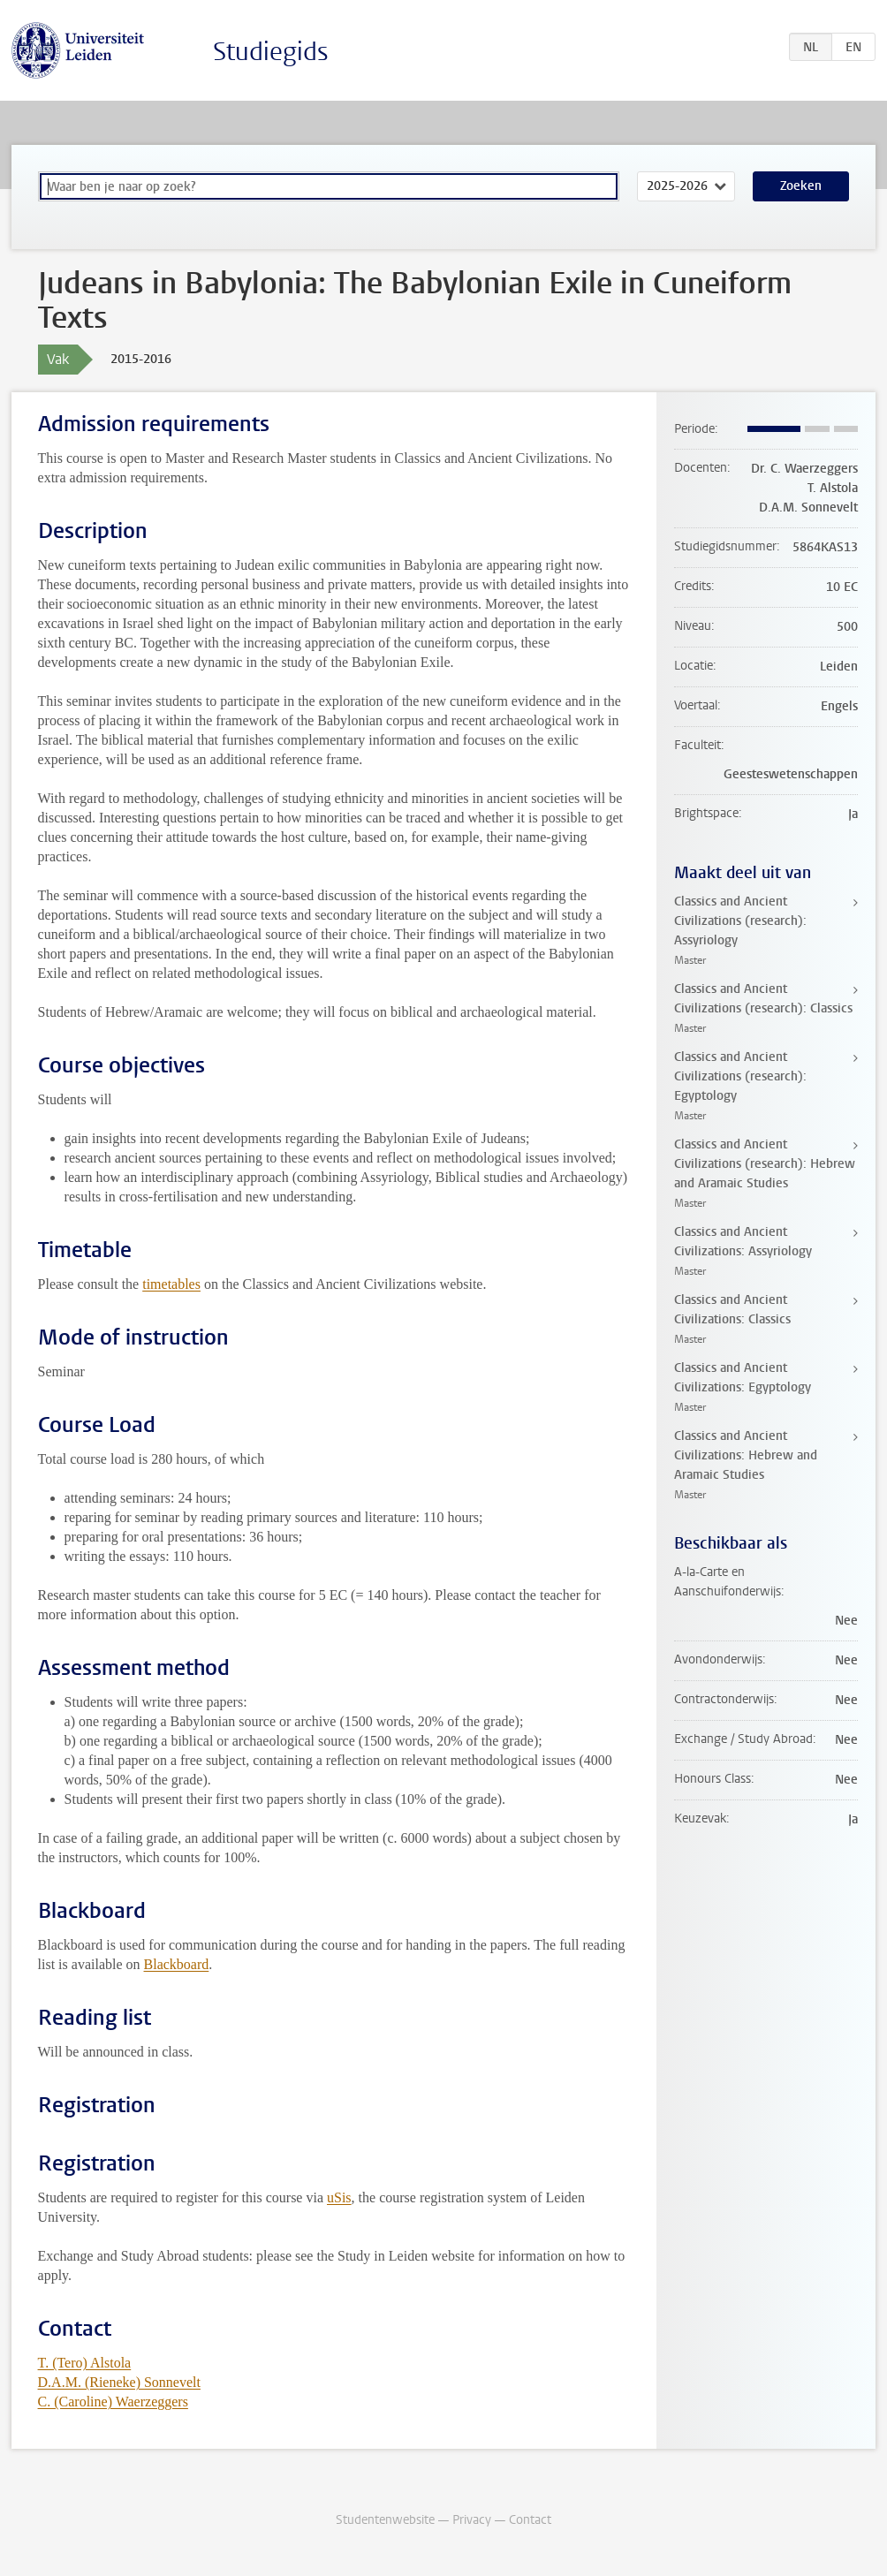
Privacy (471, 2520)
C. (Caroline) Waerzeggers (113, 2401)
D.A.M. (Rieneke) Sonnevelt (119, 2382)
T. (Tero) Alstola (85, 2362)
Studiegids (271, 51)
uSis (339, 2197)
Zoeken (801, 186)
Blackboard (176, 1964)
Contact (530, 2520)
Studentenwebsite (385, 2520)
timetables (171, 1284)
